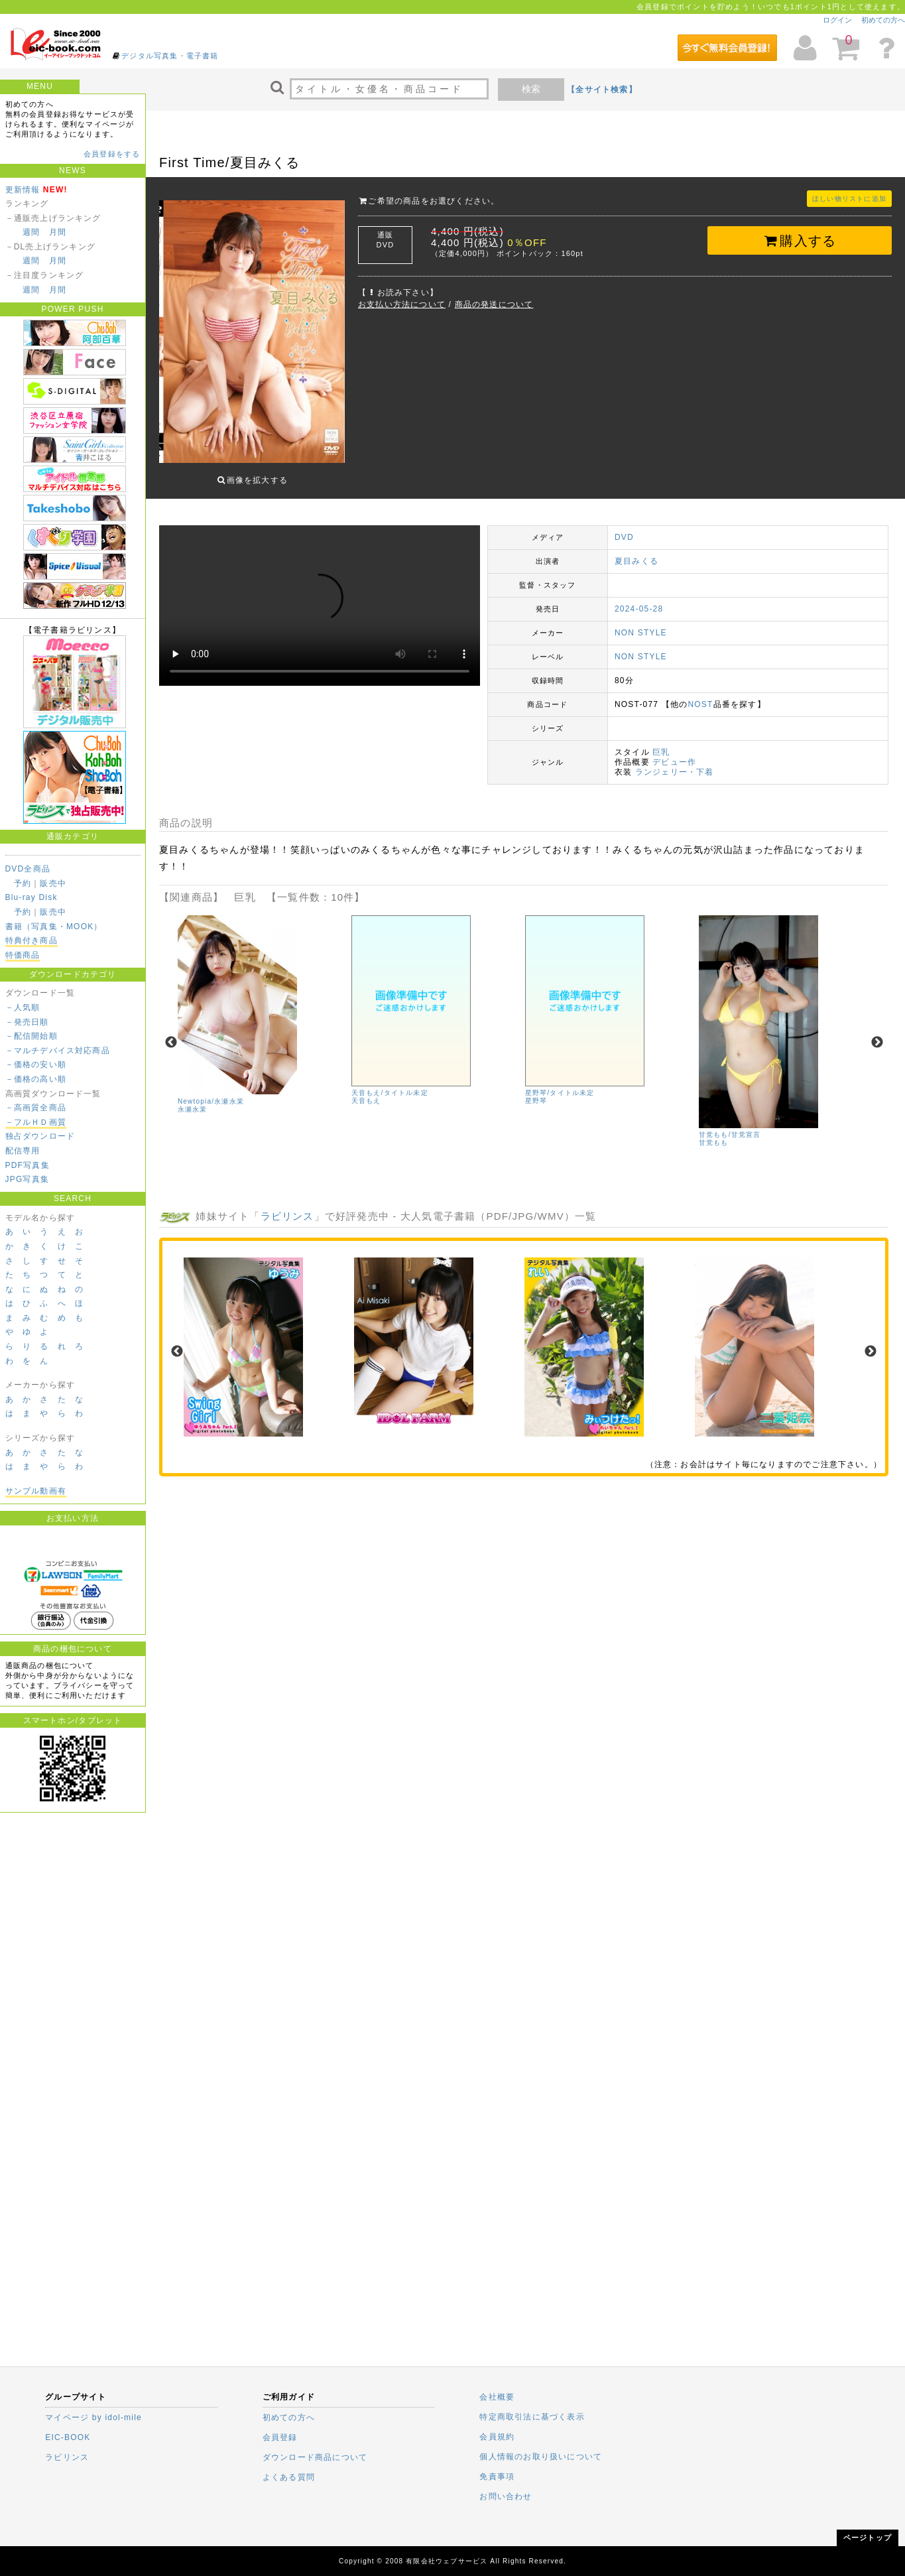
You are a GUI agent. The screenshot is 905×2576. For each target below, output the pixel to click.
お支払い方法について (402, 304)
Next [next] (877, 1032)
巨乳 (661, 742)
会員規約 (496, 2436)
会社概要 (496, 2397)
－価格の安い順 (35, 1064)
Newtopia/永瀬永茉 (211, 1091)
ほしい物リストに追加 (849, 198)
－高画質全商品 (35, 1107)
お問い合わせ (505, 2496)
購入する (800, 240)
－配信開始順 (31, 1036)
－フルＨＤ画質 (35, 1122)
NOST (700, 694)
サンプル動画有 (35, 1491)
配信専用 (22, 1150)
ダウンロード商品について (315, 2457)
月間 (57, 232)
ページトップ (867, 2538)
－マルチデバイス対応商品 (57, 1050)
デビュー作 (674, 752)
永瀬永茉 (193, 1099)
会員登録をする (112, 154)
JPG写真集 (27, 1179)
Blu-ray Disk (31, 897)
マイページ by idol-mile (93, 2417)
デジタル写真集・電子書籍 (169, 56)
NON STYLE (641, 622)
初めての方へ (883, 20)
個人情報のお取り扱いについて (540, 2456)
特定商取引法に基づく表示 (531, 2416)
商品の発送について (494, 304)
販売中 (53, 883)
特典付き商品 (31, 940)
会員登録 (280, 2437)
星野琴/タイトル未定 (560, 1083)
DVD (624, 527)
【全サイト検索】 (602, 89)
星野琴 (536, 1091)
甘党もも (714, 1133)
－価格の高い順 (35, 1079)
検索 (531, 89)
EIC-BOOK (67, 2437)
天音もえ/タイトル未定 (389, 1083)
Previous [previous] (171, 1032)
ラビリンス (287, 1205)
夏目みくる (636, 551)
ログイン (837, 20)
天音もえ (366, 1091)
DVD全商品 (28, 868)
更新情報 (22, 189)
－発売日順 (27, 1022)
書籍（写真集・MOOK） (54, 926)
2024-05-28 (639, 599)
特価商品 (22, 955)
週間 (31, 232)
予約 (22, 883)
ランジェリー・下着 (674, 762)
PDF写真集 (27, 1165)
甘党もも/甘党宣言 (730, 1125)
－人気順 (22, 1007)
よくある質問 (289, 2477)
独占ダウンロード (40, 1136)
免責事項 (496, 2476)
